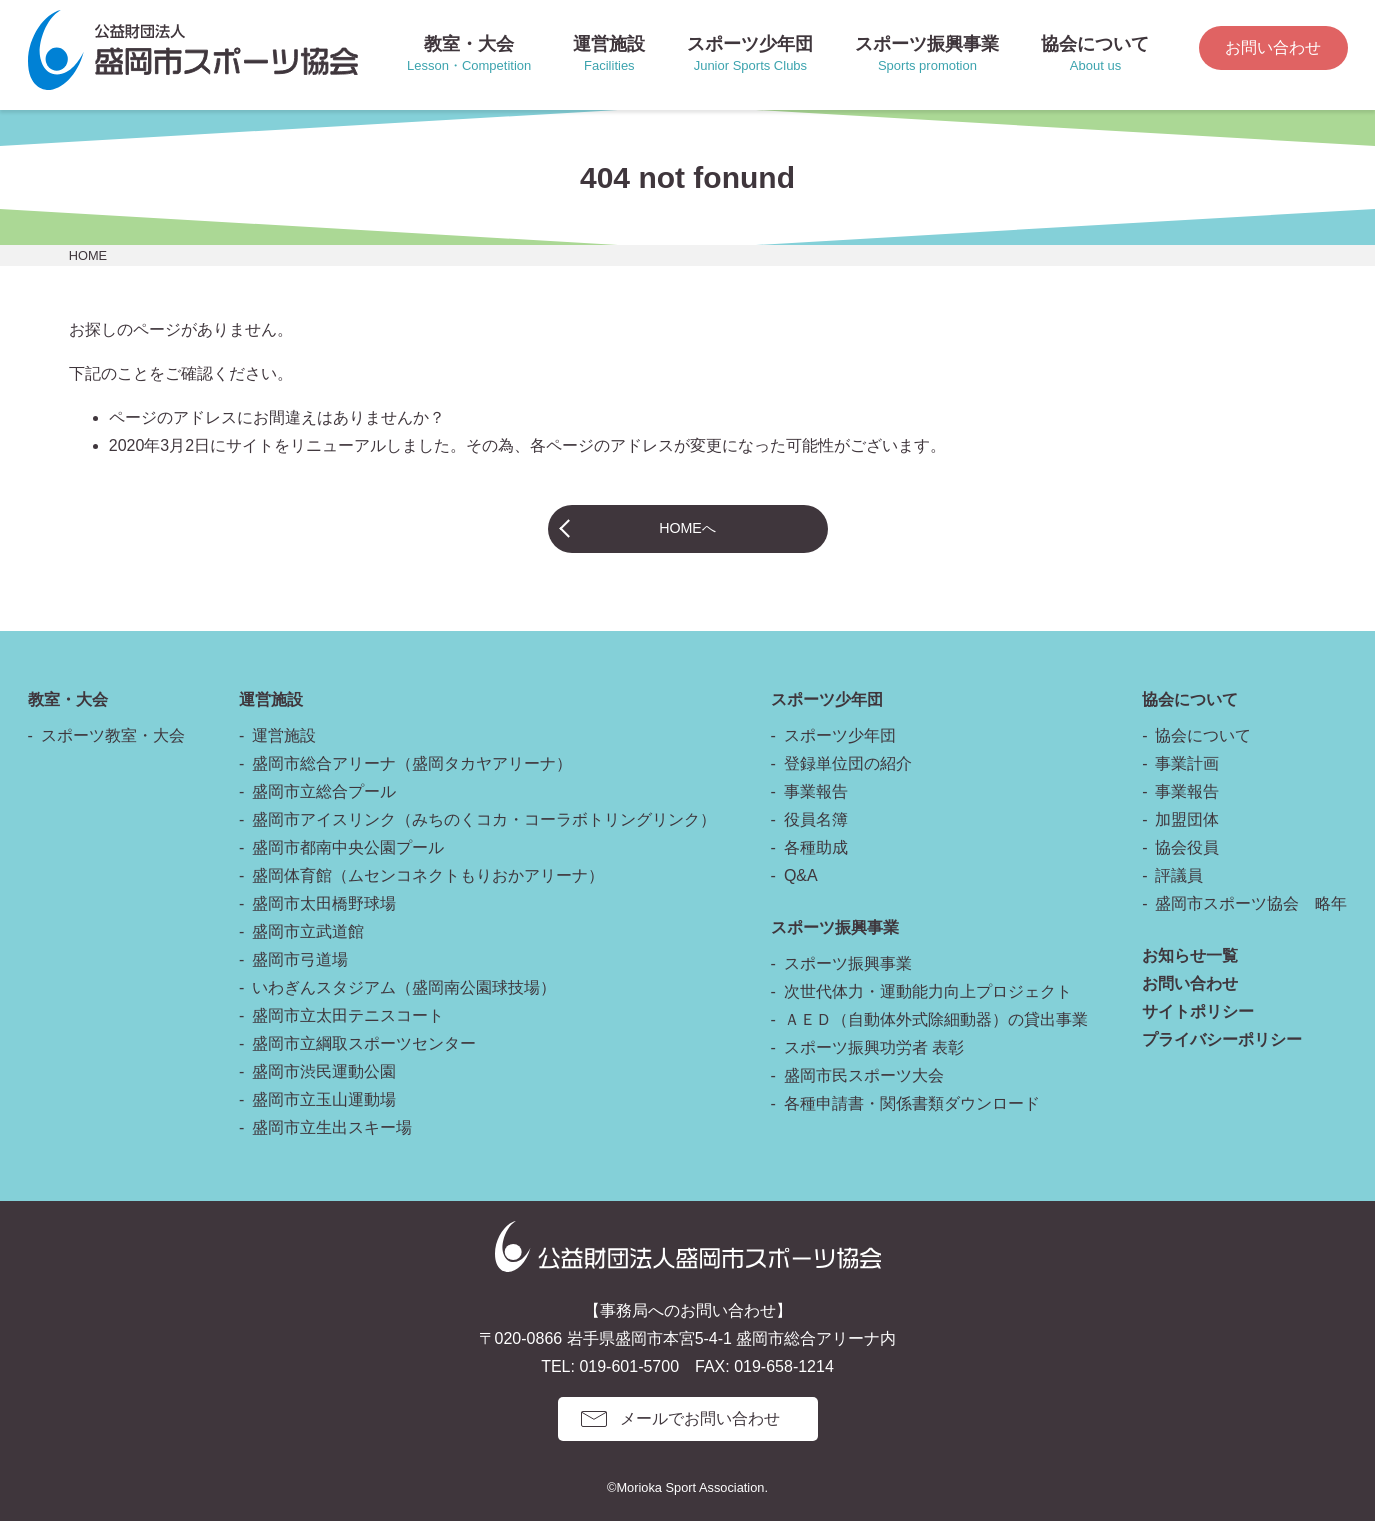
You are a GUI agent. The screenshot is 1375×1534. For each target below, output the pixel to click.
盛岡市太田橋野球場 (324, 916)
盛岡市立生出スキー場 (332, 1140)
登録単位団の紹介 (848, 776)
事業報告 (816, 804)
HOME (88, 255)
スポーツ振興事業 (848, 976)
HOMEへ (688, 534)
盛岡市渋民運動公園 (324, 1084)
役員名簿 (816, 832)
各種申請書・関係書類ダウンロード (912, 1116)
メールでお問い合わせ (700, 1431)
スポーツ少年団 (840, 748)
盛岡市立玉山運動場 (324, 1112)
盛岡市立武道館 (308, 944)
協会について (1203, 748)
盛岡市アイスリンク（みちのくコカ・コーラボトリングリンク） (484, 832)
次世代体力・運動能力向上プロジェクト (928, 1004)
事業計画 (1187, 776)
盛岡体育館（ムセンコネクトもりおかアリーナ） (428, 888)
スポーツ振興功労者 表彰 (874, 1060)
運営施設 (284, 748)
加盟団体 (1187, 832)
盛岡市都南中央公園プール (348, 860)
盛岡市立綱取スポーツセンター (364, 1056)
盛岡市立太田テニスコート (348, 1028)
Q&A (801, 888)
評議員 (1179, 888)
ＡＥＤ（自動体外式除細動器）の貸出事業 (936, 1032)
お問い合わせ (1273, 47)
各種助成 (816, 860)
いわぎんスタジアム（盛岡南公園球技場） (404, 1000)
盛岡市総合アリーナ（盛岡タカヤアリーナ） (412, 776)
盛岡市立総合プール (324, 804)
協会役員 (1187, 860)
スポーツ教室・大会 (113, 748)
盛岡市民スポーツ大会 (864, 1088)
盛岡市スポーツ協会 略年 (1251, 916)
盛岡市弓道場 (300, 972)
